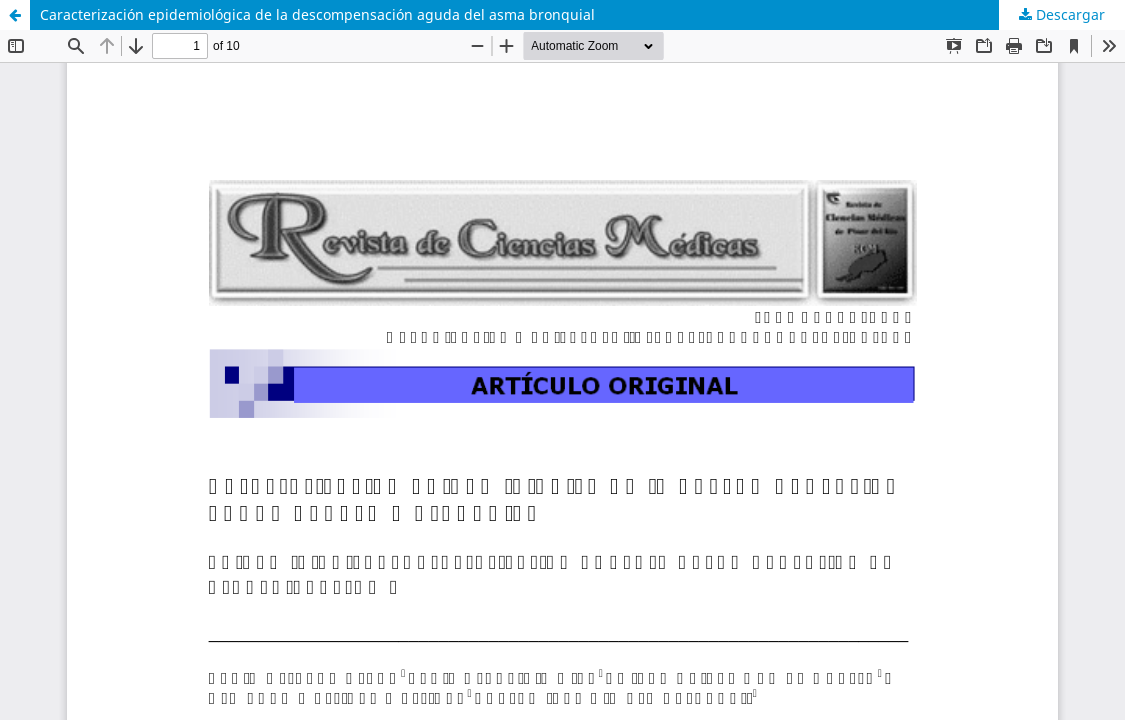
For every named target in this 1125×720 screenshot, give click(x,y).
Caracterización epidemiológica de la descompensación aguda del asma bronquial (317, 14)
